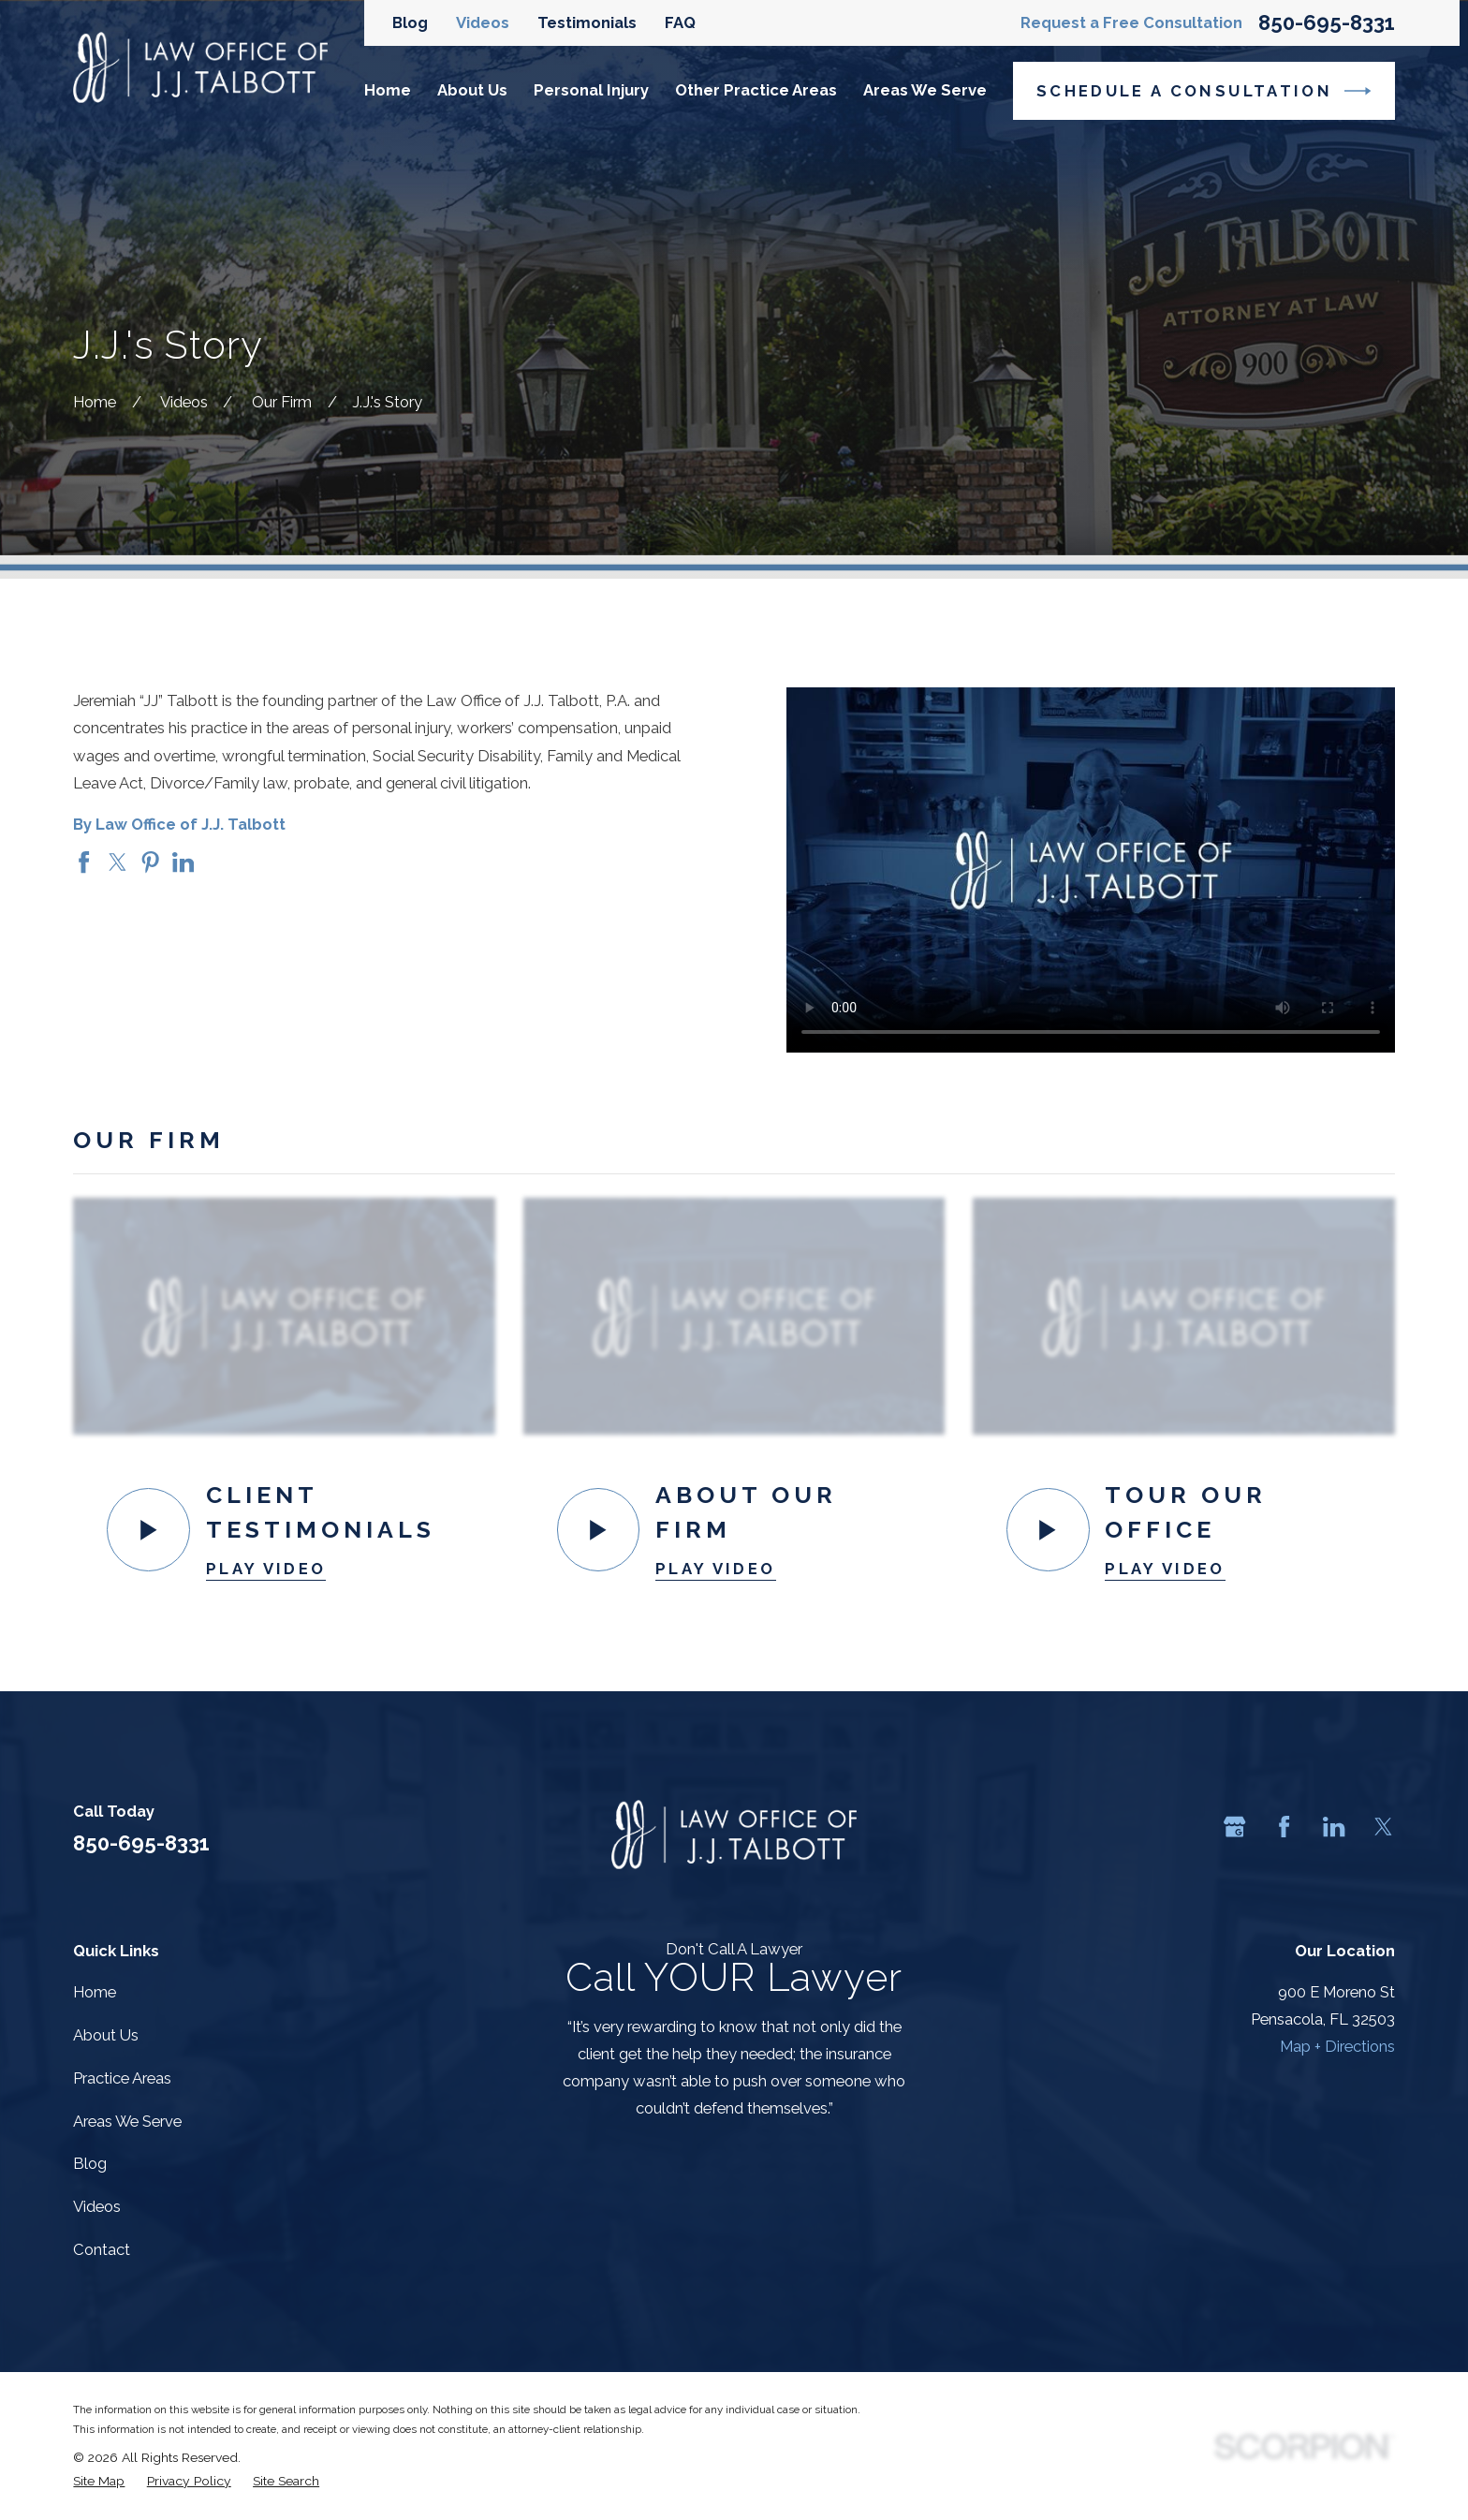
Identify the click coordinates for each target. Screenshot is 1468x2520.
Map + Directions (1337, 2046)
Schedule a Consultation (1203, 91)
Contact (101, 2249)
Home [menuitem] (387, 90)
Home (94, 1991)
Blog (410, 22)
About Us (106, 2035)
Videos (482, 22)
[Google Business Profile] (1234, 1826)
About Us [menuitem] (472, 90)
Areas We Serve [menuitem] (925, 90)
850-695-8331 (1326, 22)
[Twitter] (1383, 1826)
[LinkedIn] (1333, 1826)
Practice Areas (122, 2078)
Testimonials (587, 22)
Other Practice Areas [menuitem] (756, 90)
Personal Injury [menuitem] (591, 90)
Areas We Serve (127, 2121)
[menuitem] (99, 2480)
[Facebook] (1284, 1826)
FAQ (680, 22)
